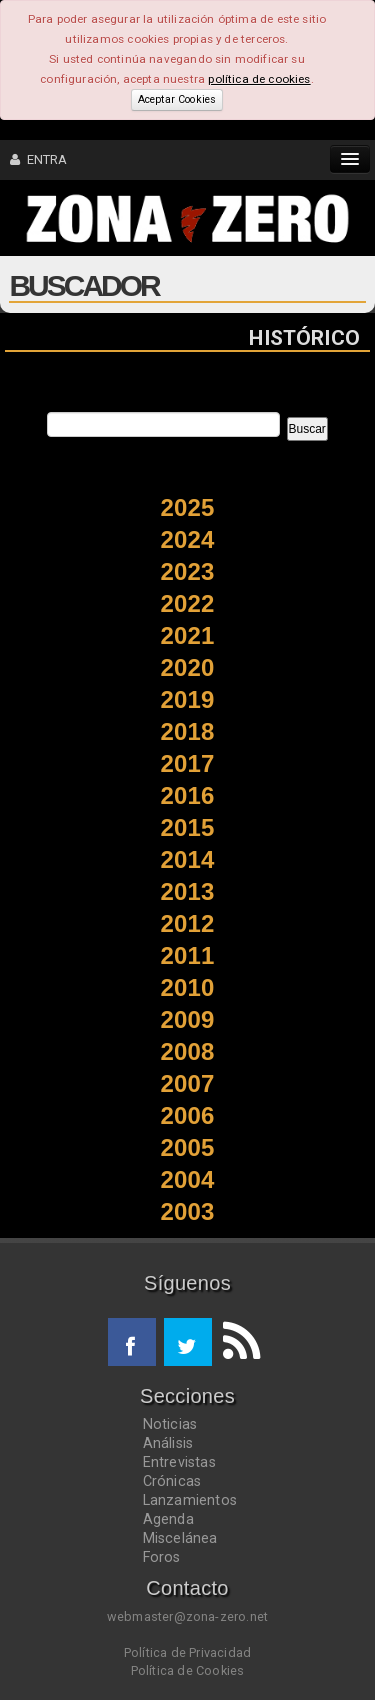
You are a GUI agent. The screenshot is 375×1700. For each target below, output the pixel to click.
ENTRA (39, 159)
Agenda (168, 1519)
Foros (162, 1557)
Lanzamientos (190, 1500)
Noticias (170, 1424)
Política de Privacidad (187, 1652)
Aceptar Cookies (177, 99)
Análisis (168, 1443)
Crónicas (172, 1481)
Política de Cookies (188, 1670)
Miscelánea (180, 1538)
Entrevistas (179, 1462)
